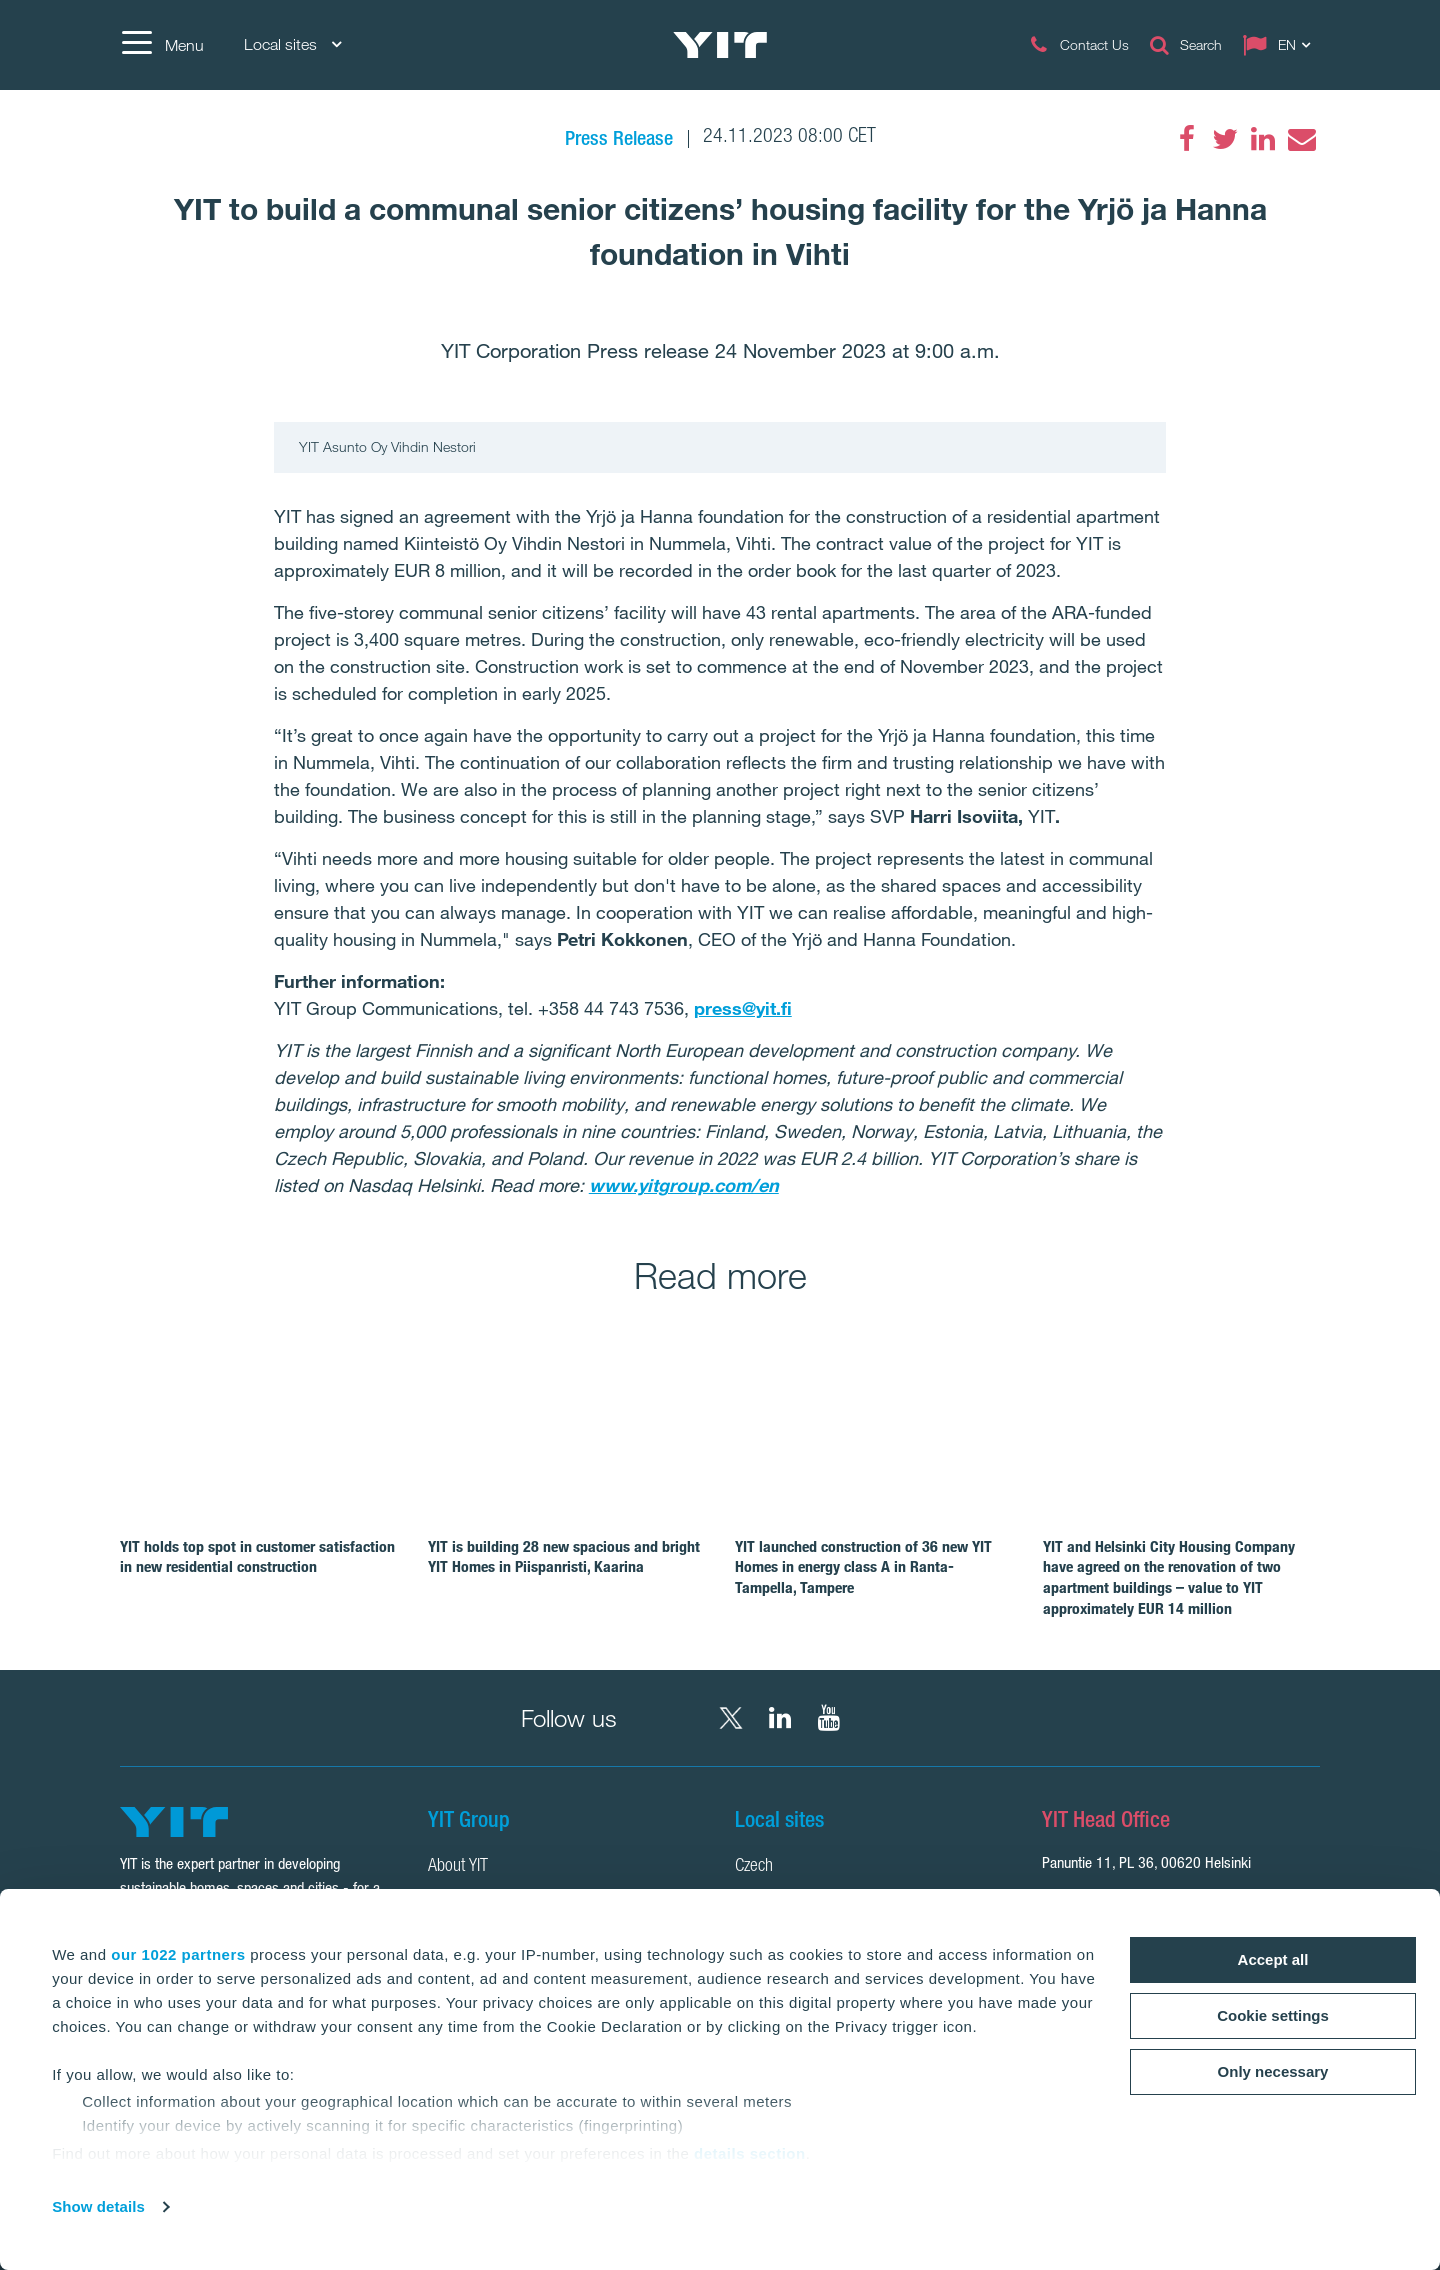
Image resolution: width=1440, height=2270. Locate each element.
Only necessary (1273, 2071)
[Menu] (162, 45)
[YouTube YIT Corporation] (829, 1718)
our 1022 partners (178, 1954)
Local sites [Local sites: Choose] (292, 44)
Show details (98, 2206)
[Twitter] (1225, 139)
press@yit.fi (743, 1008)
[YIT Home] (720, 45)
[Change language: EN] (1281, 45)
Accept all (1273, 1959)
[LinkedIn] (1263, 139)
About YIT (458, 1867)
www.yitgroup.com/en (684, 1185)
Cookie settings (1273, 2015)
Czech (754, 1867)
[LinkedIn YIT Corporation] (780, 1718)
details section (750, 2153)
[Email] (1301, 139)
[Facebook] (1187, 139)
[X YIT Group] (731, 1718)
